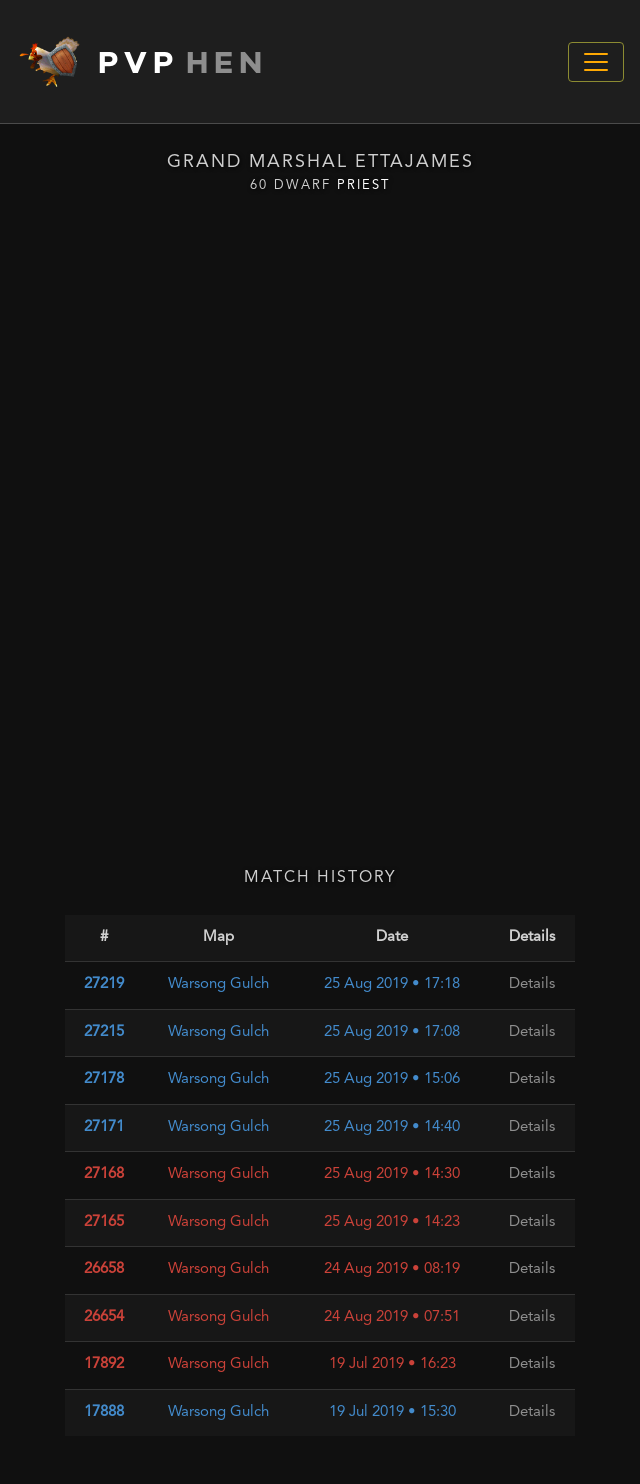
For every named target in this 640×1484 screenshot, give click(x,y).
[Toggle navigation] (596, 62)
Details (532, 984)
